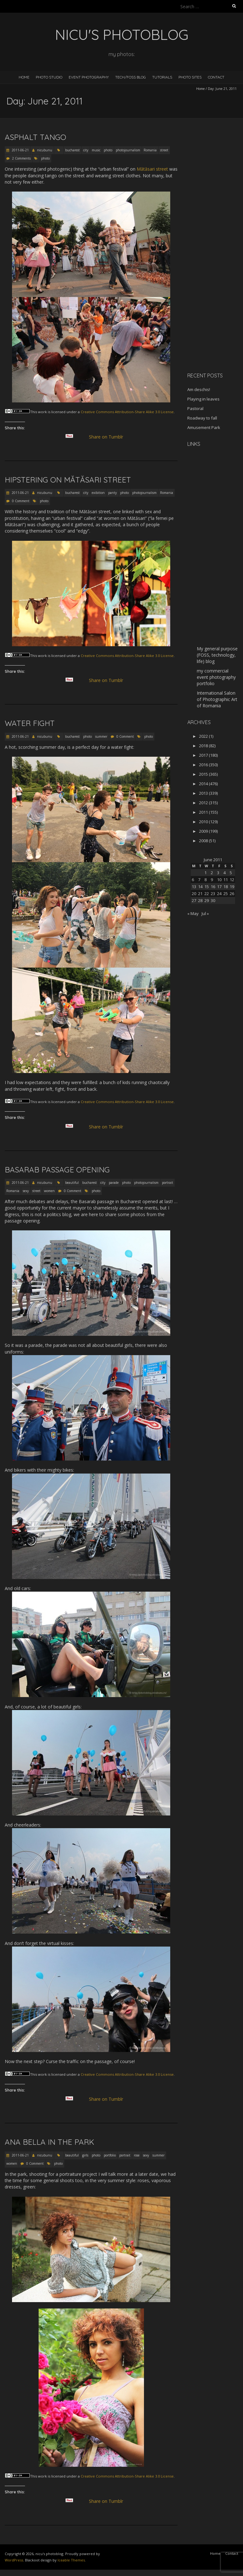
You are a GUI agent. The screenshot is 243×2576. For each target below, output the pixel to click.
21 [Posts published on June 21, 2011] (200, 893)
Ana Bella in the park (49, 2142)
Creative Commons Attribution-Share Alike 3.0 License (127, 411)
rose (137, 2155)
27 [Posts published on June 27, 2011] (194, 900)
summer (101, 736)
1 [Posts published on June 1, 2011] (205, 872)
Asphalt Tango (35, 137)
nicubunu (44, 150)
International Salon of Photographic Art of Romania (217, 699)
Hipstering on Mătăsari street (68, 479)
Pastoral (195, 408)
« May (193, 913)
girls (85, 2155)
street (164, 150)
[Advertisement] (215, 267)
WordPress (14, 2560)
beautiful (72, 1182)
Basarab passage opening (57, 1169)
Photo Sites (190, 77)
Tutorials (162, 77)
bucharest (72, 150)
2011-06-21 (20, 150)
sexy (26, 1191)
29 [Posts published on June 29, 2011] (206, 900)
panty (112, 492)
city (85, 150)
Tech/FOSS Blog (130, 77)
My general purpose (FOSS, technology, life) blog (217, 655)
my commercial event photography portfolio (216, 677)
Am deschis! (198, 389)
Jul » (205, 913)
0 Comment (20, 501)
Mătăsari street (152, 169)
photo (108, 150)
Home (24, 77)
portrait (167, 1182)
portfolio (110, 2155)
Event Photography (89, 77)
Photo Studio (49, 77)
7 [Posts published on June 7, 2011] (199, 879)
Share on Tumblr (108, 437)
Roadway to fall (202, 418)
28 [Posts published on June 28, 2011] (200, 900)
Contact (216, 77)
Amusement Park (203, 427)
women (49, 1191)
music (96, 150)
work (42, 411)
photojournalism (128, 150)
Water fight (30, 723)
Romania (150, 150)
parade (114, 1182)
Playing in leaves (203, 399)
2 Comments (21, 158)
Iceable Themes (71, 2560)
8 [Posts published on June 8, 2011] (205, 879)
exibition (98, 492)
